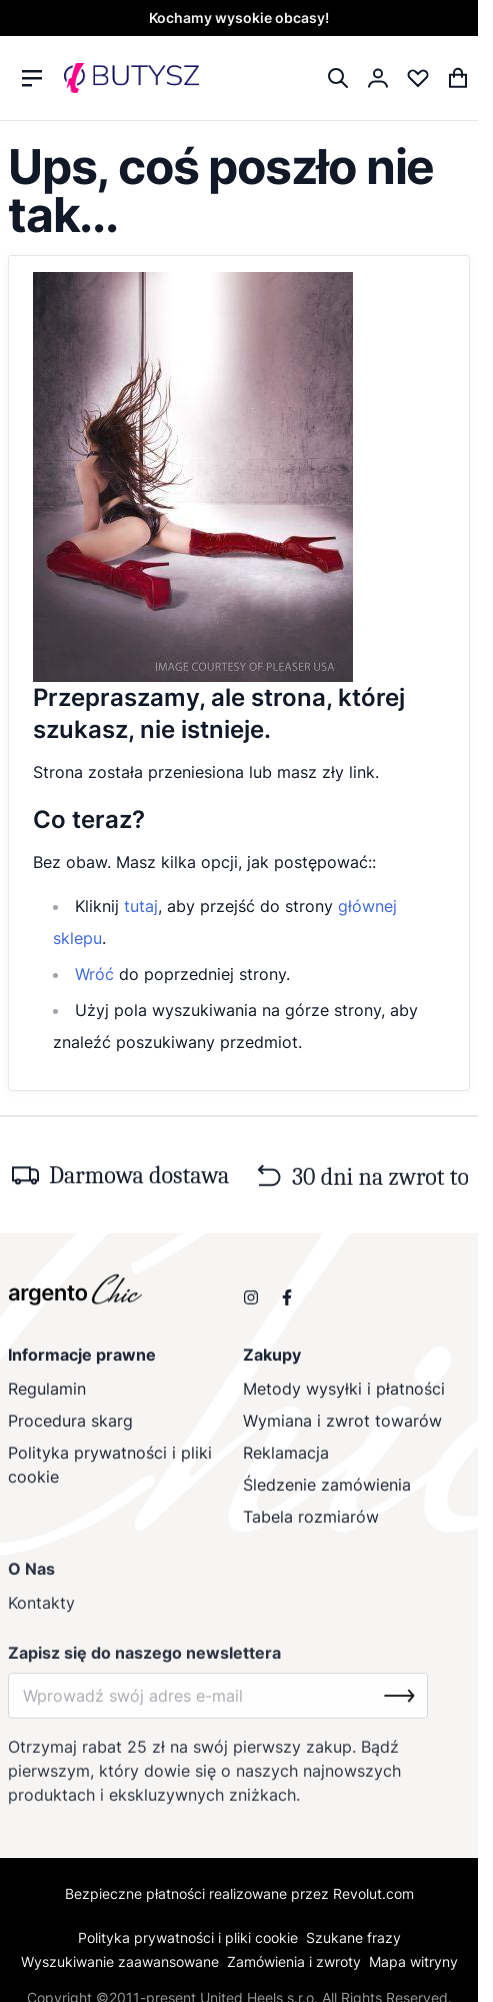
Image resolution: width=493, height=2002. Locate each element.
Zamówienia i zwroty (294, 1961)
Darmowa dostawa (139, 1181)
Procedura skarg (70, 1428)
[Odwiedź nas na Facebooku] (287, 1303)
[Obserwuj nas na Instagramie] (251, 1303)
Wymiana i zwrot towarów (342, 1428)
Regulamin (47, 1396)
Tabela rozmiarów (311, 1524)
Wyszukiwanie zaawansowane (120, 1961)
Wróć (94, 974)
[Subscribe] (399, 1706)
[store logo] (131, 78)
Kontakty (41, 1613)
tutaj (141, 906)
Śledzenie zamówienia (327, 1492)
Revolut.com (373, 1893)
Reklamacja (286, 1460)
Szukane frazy (353, 1937)
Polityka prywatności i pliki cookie (110, 1472)
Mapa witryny (413, 1961)
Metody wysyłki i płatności (344, 1396)
